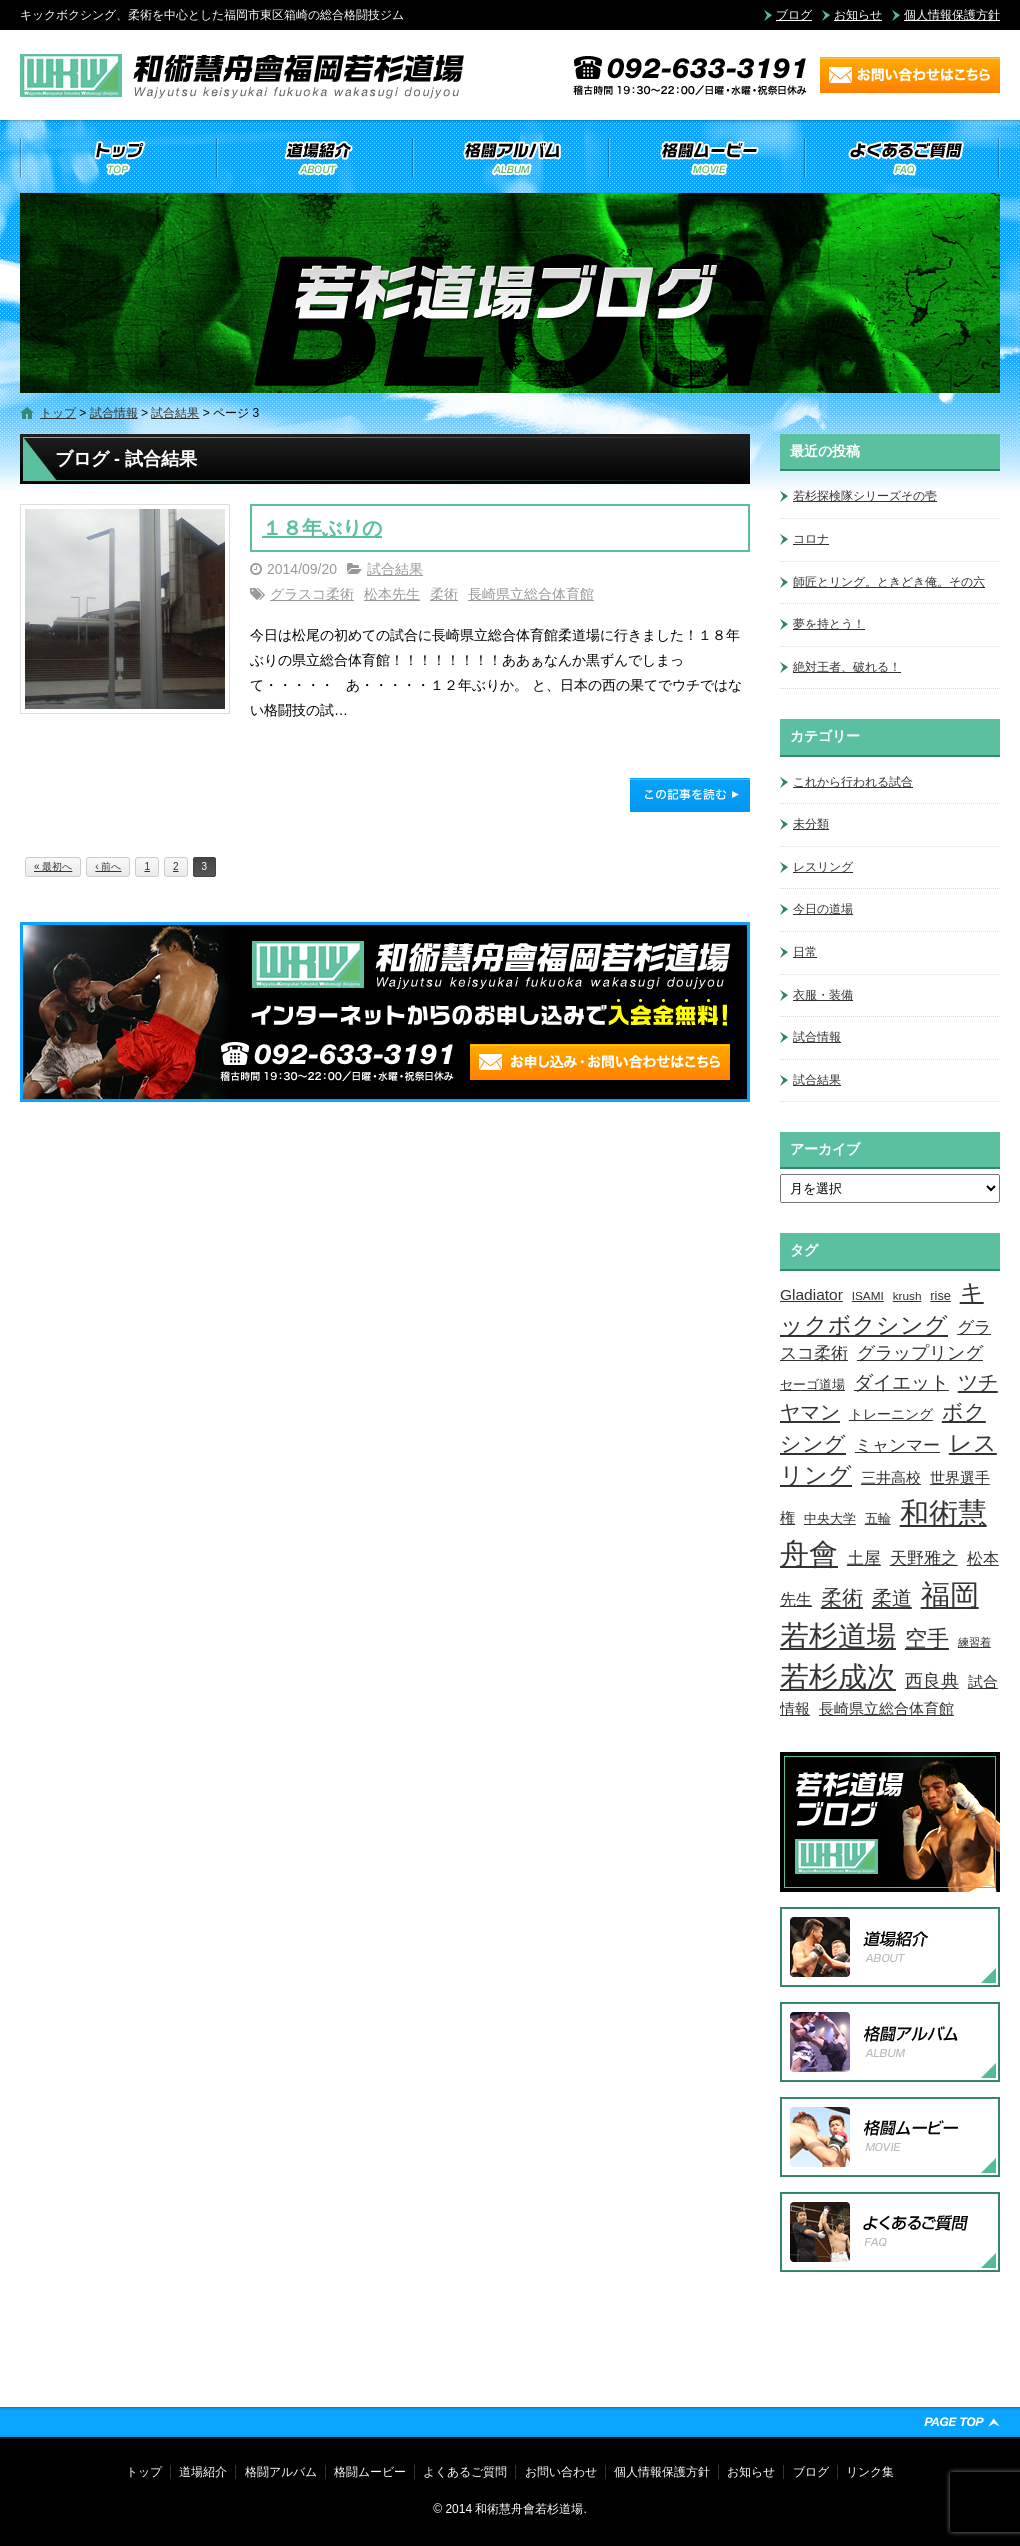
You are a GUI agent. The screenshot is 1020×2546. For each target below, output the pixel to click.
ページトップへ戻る (962, 2422)
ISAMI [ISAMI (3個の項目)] (868, 1295)
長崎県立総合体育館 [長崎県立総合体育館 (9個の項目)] (886, 1708)
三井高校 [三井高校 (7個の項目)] (891, 1478)
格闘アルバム (510, 158)
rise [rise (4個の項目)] (940, 1296)
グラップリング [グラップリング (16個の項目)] (920, 1353)
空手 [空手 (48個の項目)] (927, 1638)
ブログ (794, 15)
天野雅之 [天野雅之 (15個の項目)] (924, 1558)
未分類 (811, 824)
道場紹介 (314, 158)
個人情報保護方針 (952, 15)
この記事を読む (690, 795)
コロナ (811, 539)
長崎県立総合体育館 (531, 594)
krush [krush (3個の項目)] (907, 1295)
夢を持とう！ (829, 624)
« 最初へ (53, 866)
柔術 (444, 594)
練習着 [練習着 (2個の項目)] (974, 1642)
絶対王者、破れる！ (847, 667)
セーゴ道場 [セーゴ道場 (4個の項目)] (812, 1385)
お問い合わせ (561, 2472)
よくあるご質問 (902, 158)
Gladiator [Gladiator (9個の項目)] (811, 1294)
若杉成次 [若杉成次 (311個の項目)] (838, 1676)
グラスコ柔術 (312, 594)
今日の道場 (823, 909)
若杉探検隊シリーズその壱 (865, 496)
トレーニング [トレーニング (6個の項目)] (891, 1414)
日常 (805, 952)
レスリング (823, 867)
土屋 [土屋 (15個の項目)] (864, 1558)
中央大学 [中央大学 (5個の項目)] (830, 1518)
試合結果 (175, 413)
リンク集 (870, 2472)
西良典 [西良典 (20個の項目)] (932, 1680)
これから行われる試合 (853, 782)
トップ (118, 158)
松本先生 (392, 594)
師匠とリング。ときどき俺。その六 (889, 582)
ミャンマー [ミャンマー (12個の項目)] (897, 1445)
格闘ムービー (706, 158)
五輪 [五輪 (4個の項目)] (878, 1519)
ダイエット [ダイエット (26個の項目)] (901, 1382)
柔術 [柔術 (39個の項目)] (842, 1597)
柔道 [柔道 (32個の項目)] (892, 1598)
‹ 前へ (108, 866)
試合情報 (114, 413)
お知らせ (858, 15)
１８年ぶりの (322, 528)
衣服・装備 (823, 995)
